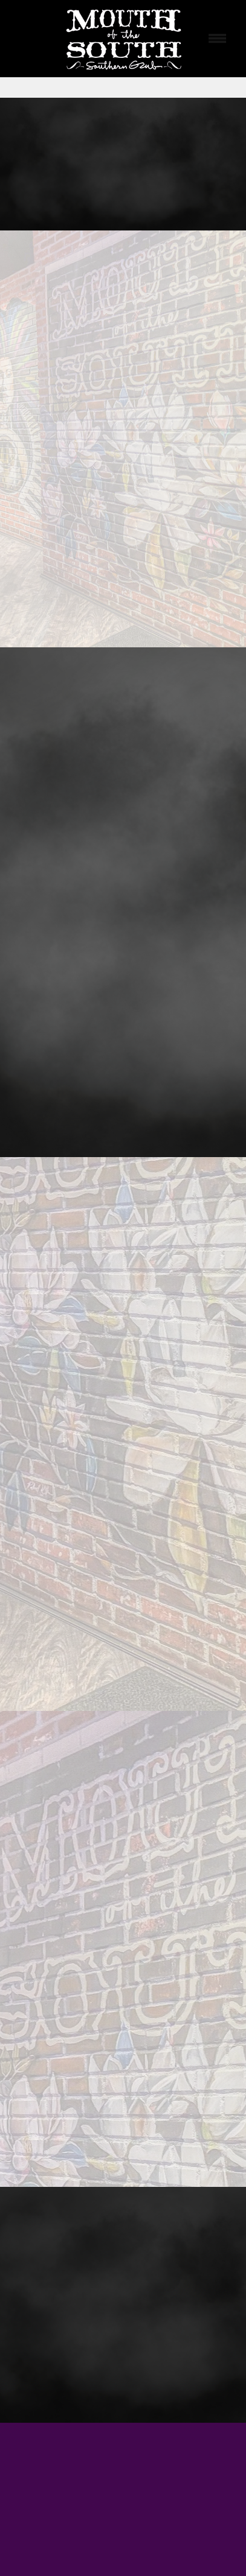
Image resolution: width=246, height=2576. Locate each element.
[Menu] (217, 38)
